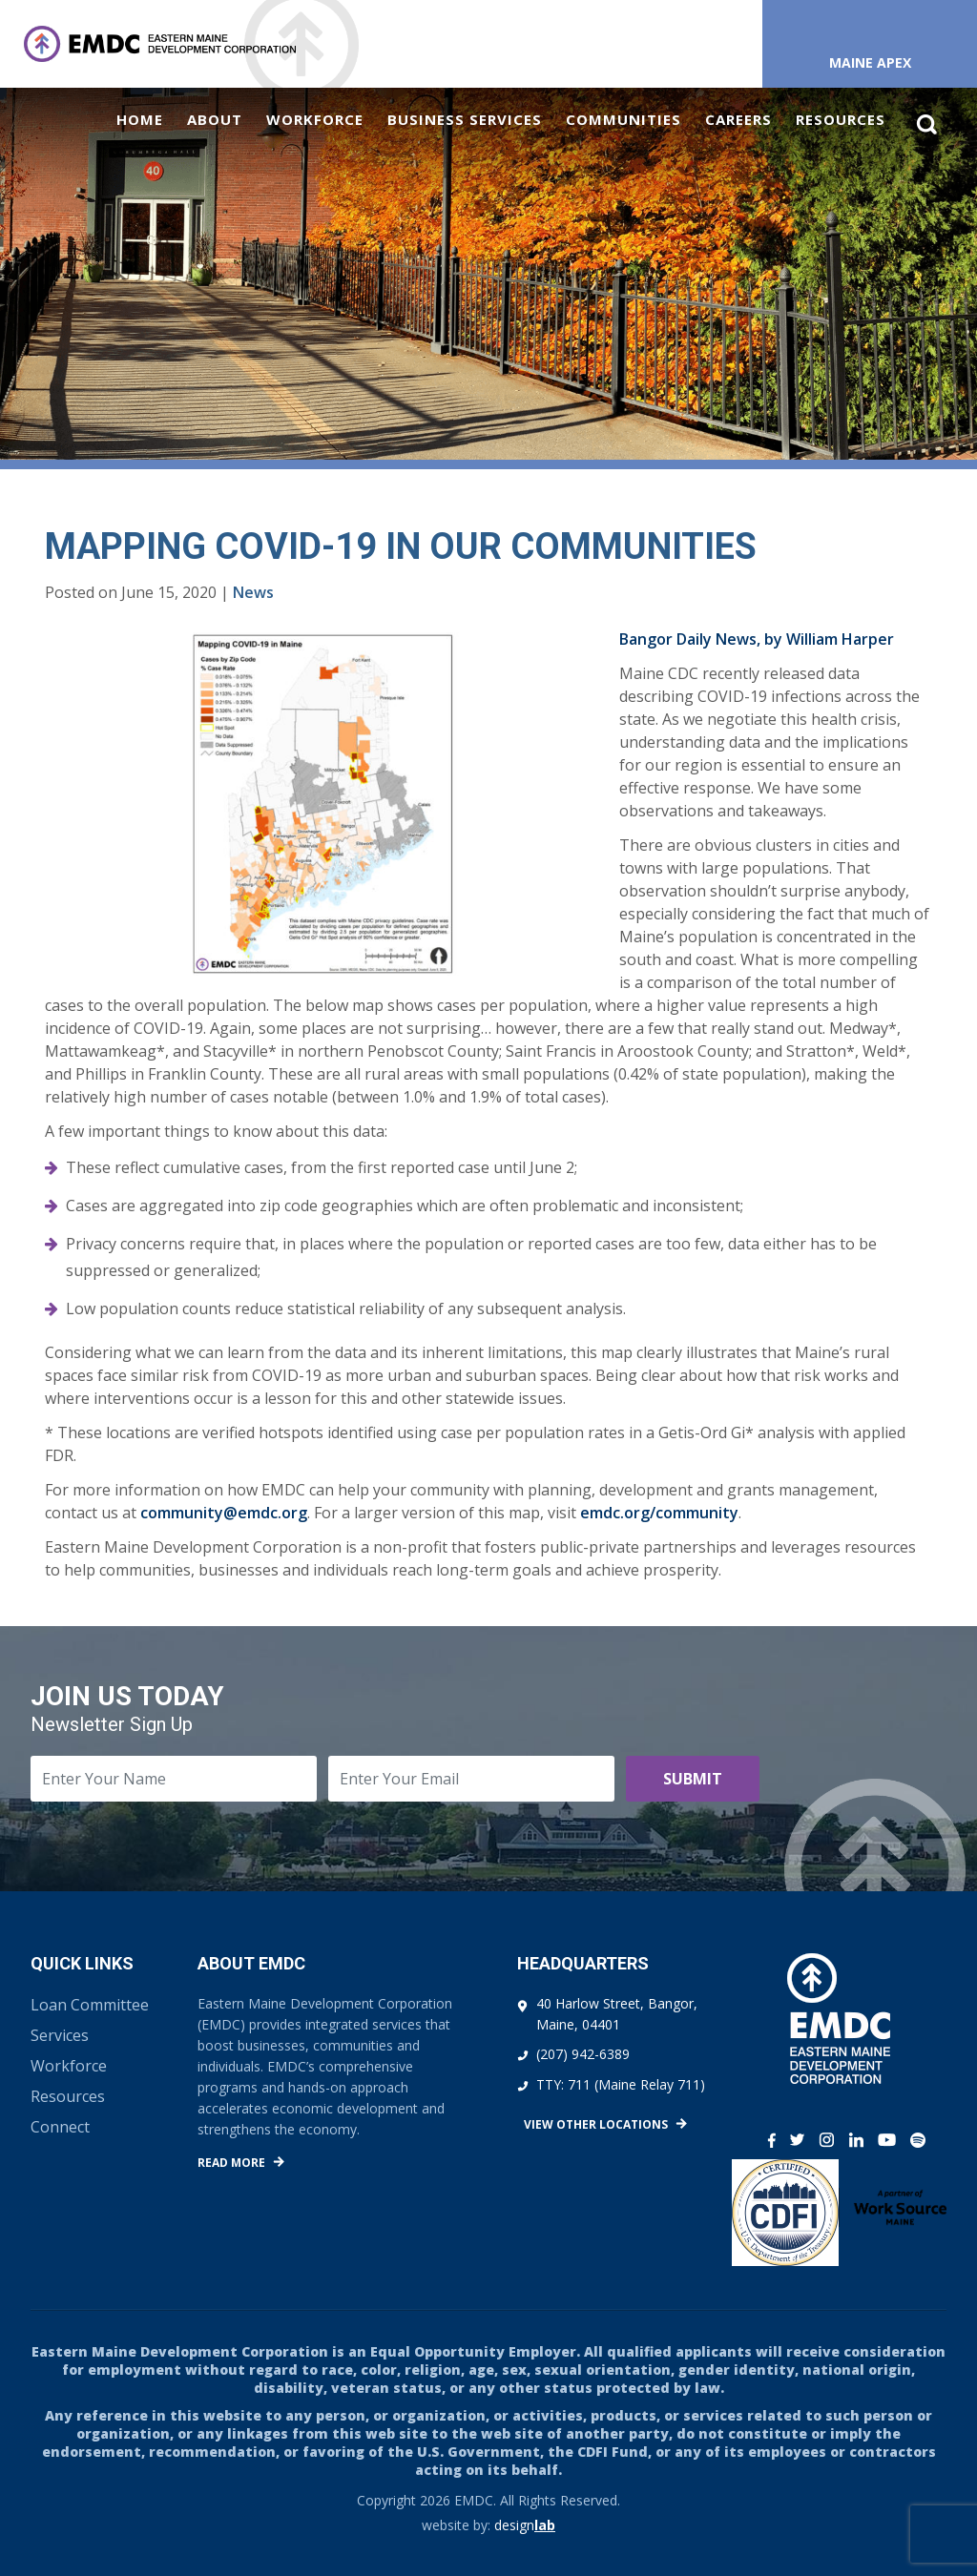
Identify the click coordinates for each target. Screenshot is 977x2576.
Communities (623, 119)
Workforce (315, 119)
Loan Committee (90, 2004)
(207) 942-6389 (583, 2054)
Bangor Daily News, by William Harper (756, 639)
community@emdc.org (223, 1512)
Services (60, 2035)
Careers (738, 119)
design (524, 2525)
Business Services (464, 119)
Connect (60, 2126)
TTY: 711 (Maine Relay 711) (620, 2084)
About (214, 119)
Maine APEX (870, 62)
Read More (231, 2162)
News (253, 592)
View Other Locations (596, 2124)
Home (139, 119)
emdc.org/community (659, 1512)
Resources (840, 119)
